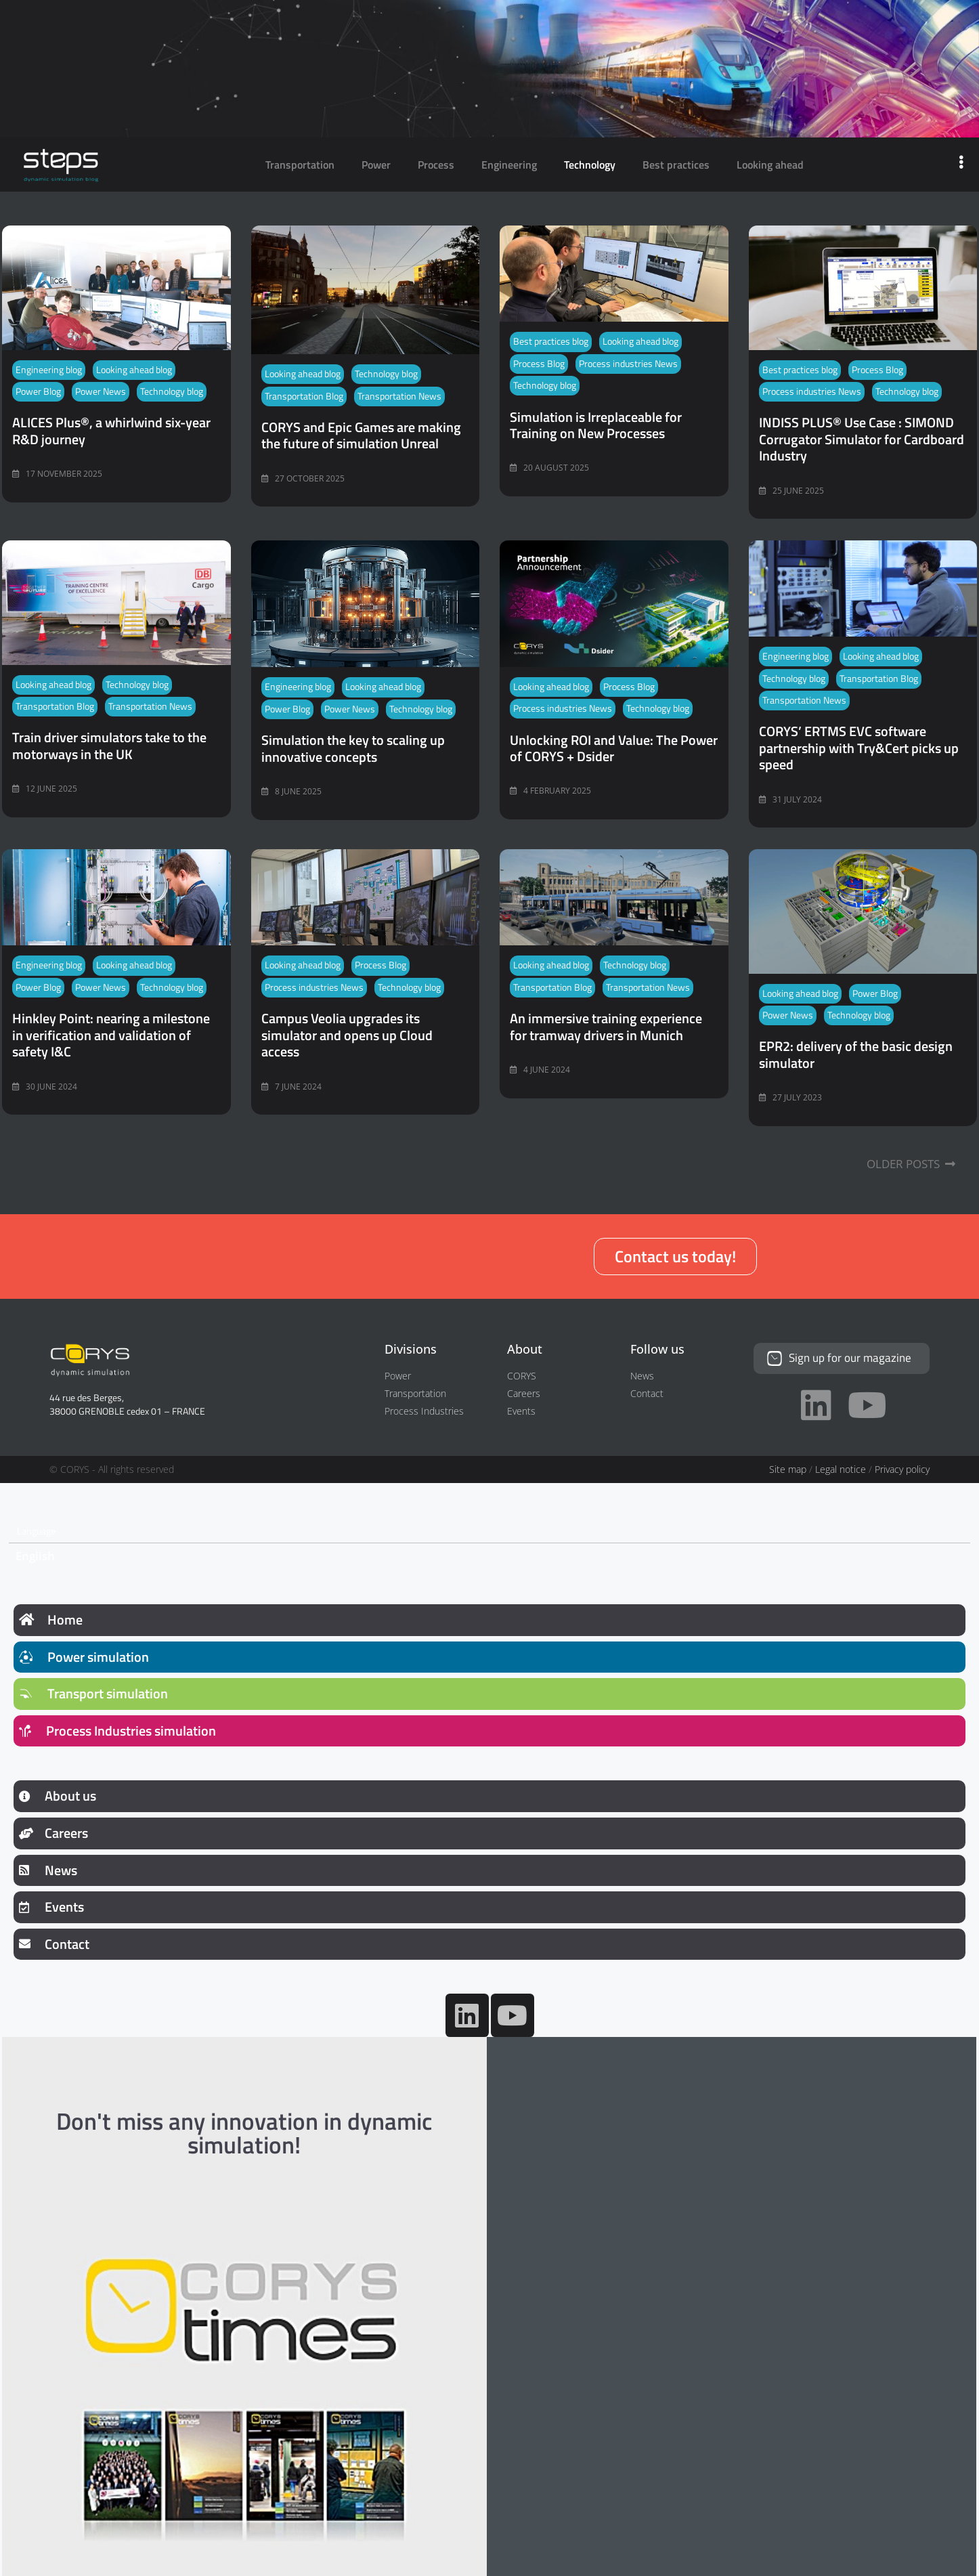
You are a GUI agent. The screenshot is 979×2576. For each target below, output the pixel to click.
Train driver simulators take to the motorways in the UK (109, 745)
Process (436, 164)
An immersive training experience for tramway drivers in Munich (606, 1026)
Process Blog (539, 363)
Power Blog (38, 391)
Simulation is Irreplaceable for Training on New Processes (596, 425)
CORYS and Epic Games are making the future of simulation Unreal (361, 435)
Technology (589, 164)
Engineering (509, 164)
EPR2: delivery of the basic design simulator (856, 1054)
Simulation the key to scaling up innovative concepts (353, 748)
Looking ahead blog (134, 370)
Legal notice (840, 1468)
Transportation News (399, 396)
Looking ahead (770, 164)
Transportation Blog (304, 396)
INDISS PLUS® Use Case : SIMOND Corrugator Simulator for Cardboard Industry (861, 439)
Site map (787, 1468)
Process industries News (628, 363)
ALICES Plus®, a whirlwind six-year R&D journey (111, 430)
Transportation (299, 164)
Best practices (676, 164)
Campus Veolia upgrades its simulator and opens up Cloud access (347, 1035)
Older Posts (911, 1164)
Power (376, 164)
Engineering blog (49, 370)
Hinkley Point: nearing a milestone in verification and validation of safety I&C (111, 1035)
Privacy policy (902, 1468)
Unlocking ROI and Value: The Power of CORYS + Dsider (614, 748)
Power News (100, 391)
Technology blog (171, 391)
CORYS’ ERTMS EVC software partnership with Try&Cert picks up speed (859, 748)
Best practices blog (550, 341)
